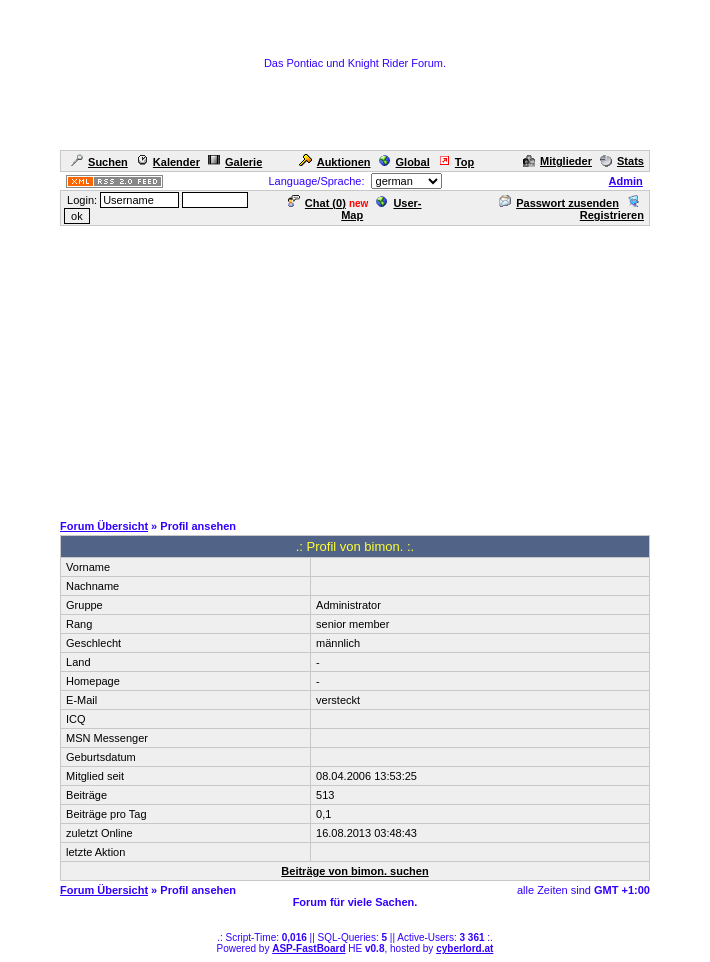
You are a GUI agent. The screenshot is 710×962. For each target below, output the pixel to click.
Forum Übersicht (104, 526)
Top (456, 162)
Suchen (99, 162)
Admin (626, 181)
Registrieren (612, 209)
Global (404, 162)
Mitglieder (557, 161)
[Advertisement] (359, 368)
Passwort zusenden (559, 203)
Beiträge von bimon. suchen (354, 871)
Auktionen (335, 162)
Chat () (317, 203)
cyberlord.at (464, 948)
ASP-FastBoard (308, 948)
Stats (622, 161)
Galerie (235, 162)
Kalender (168, 162)
